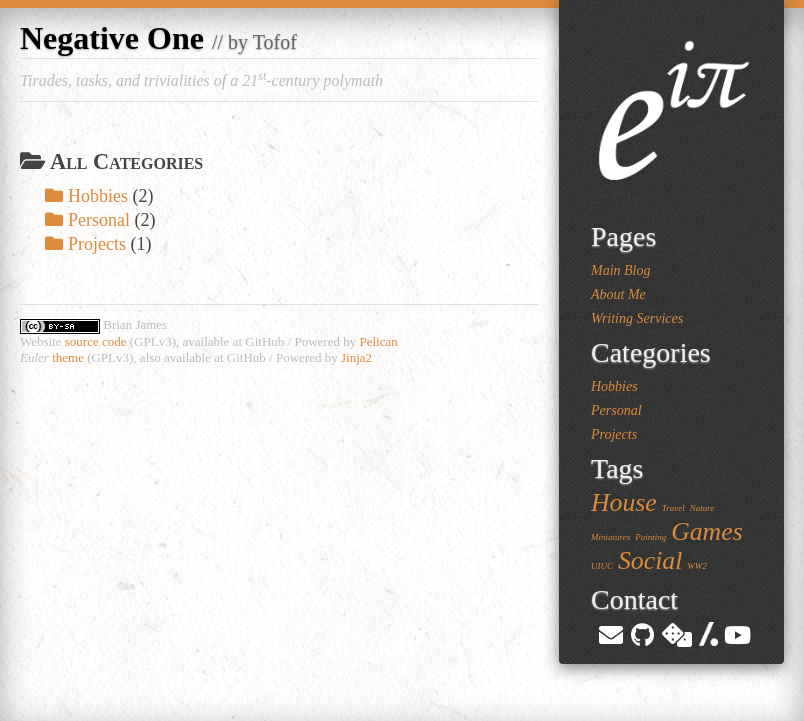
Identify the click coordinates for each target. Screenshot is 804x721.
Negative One (112, 38)
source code (96, 341)
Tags (617, 468)
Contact (634, 599)
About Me (618, 294)
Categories (651, 352)
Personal (87, 220)
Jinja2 (356, 357)
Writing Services (637, 318)
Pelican (378, 341)
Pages (623, 236)
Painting (650, 537)
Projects (85, 244)
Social (650, 560)
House (624, 502)
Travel (673, 508)
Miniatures (610, 537)
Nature (702, 508)
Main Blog (621, 270)
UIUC (602, 566)
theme (68, 357)
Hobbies (86, 196)
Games (706, 531)
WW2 (697, 566)
